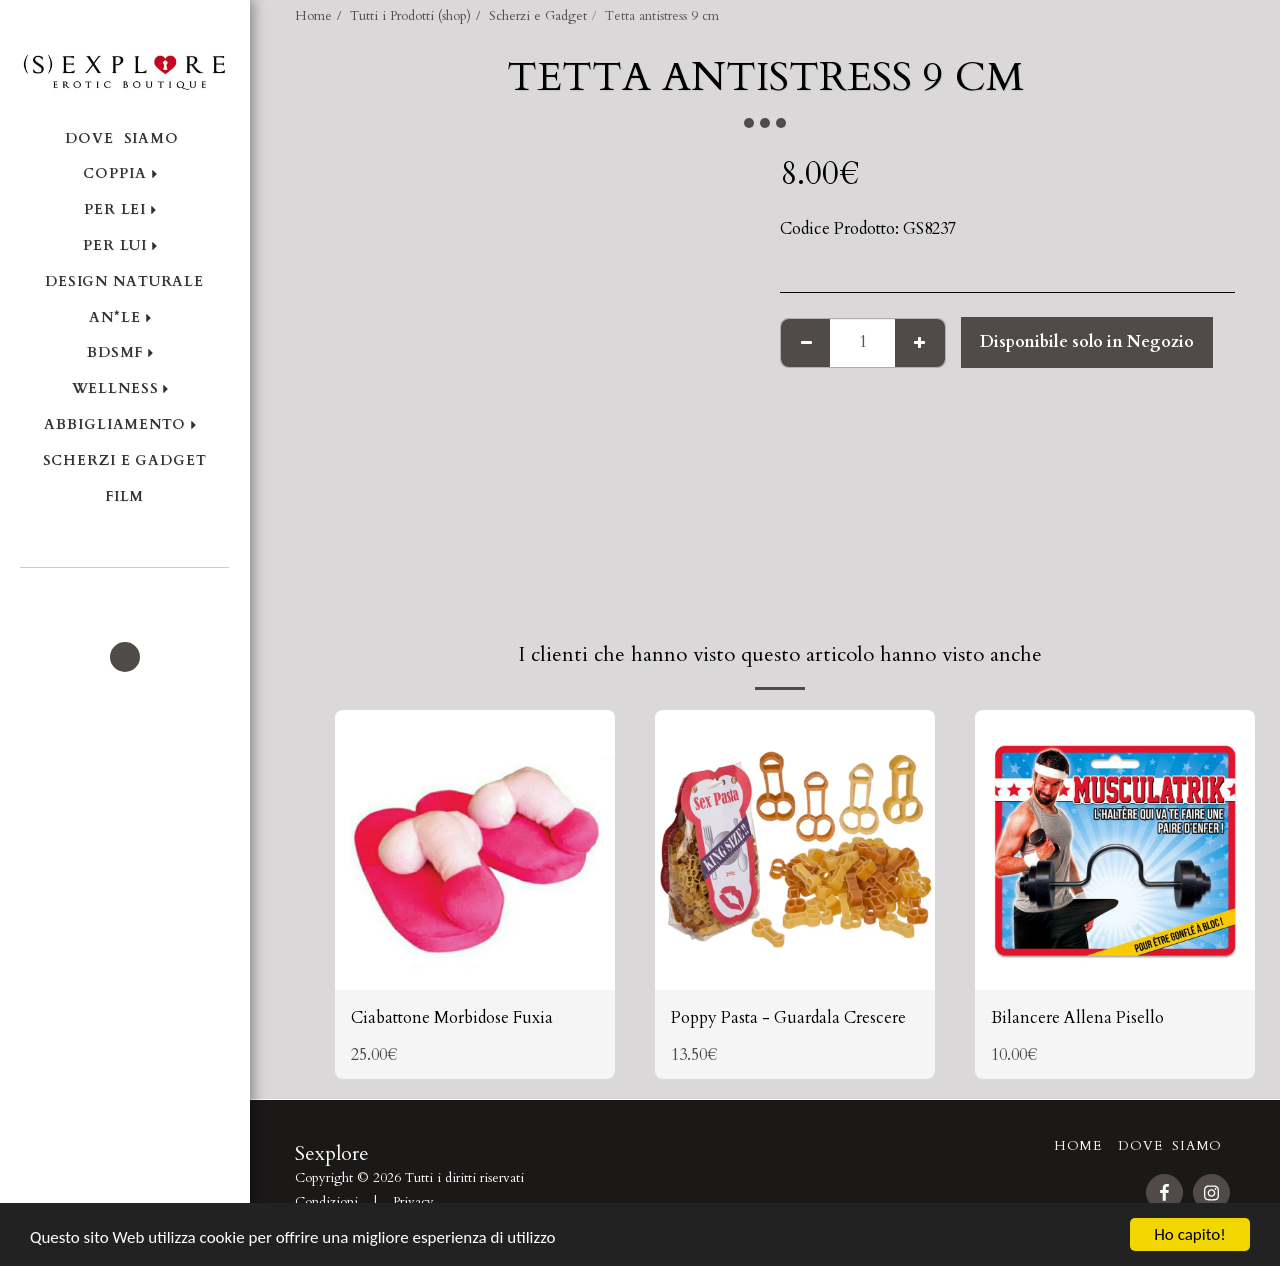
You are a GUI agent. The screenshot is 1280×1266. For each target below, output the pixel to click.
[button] (124, 595)
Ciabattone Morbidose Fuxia (452, 1018)
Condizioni (326, 1202)
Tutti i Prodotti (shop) (410, 16)
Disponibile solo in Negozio (1087, 342)
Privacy (413, 1202)
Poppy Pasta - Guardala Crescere (788, 1018)
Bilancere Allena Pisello (1077, 1018)
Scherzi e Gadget (538, 16)
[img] (475, 850)
